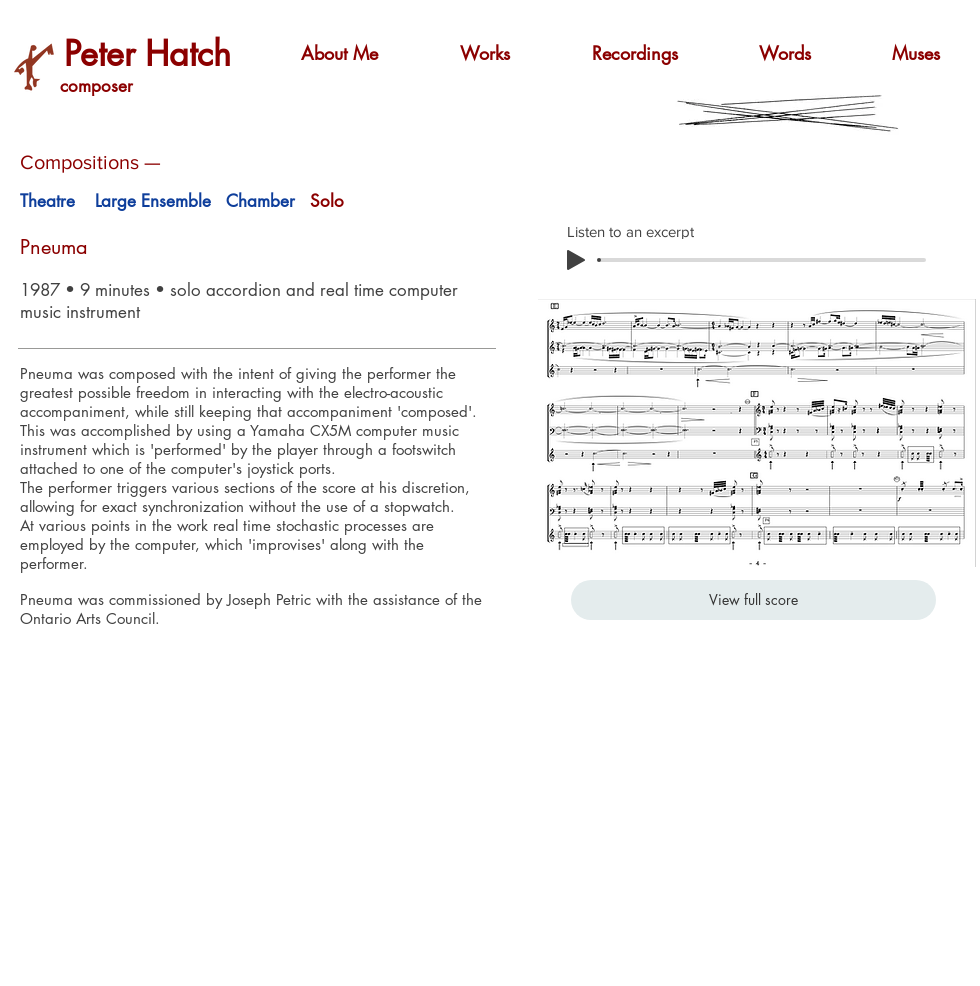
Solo (327, 201)
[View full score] (753, 600)
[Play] (576, 260)
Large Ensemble (153, 201)
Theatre (47, 201)
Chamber (260, 201)
